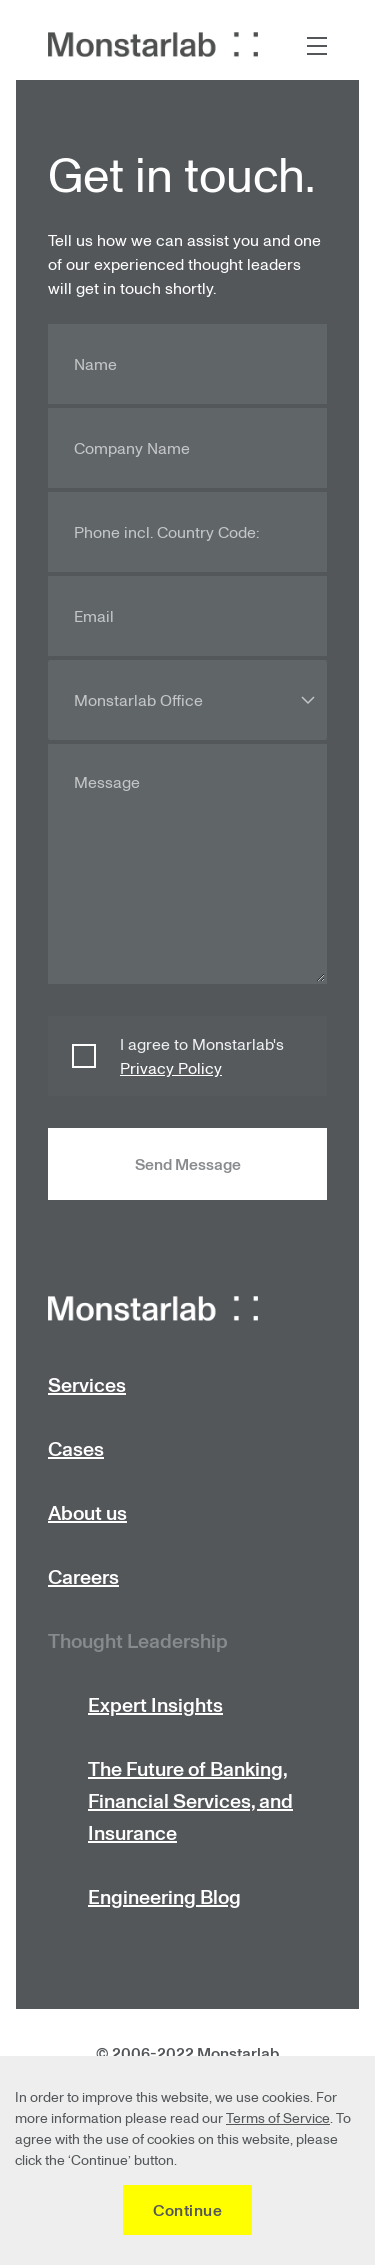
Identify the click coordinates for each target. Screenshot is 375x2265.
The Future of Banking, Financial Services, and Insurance (190, 1800)
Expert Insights (155, 1704)
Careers (83, 1576)
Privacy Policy (171, 1068)
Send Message (188, 1164)
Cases (76, 1448)
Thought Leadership (138, 1640)
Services (87, 1384)
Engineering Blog (164, 1896)
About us (87, 1512)
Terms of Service (278, 2117)
